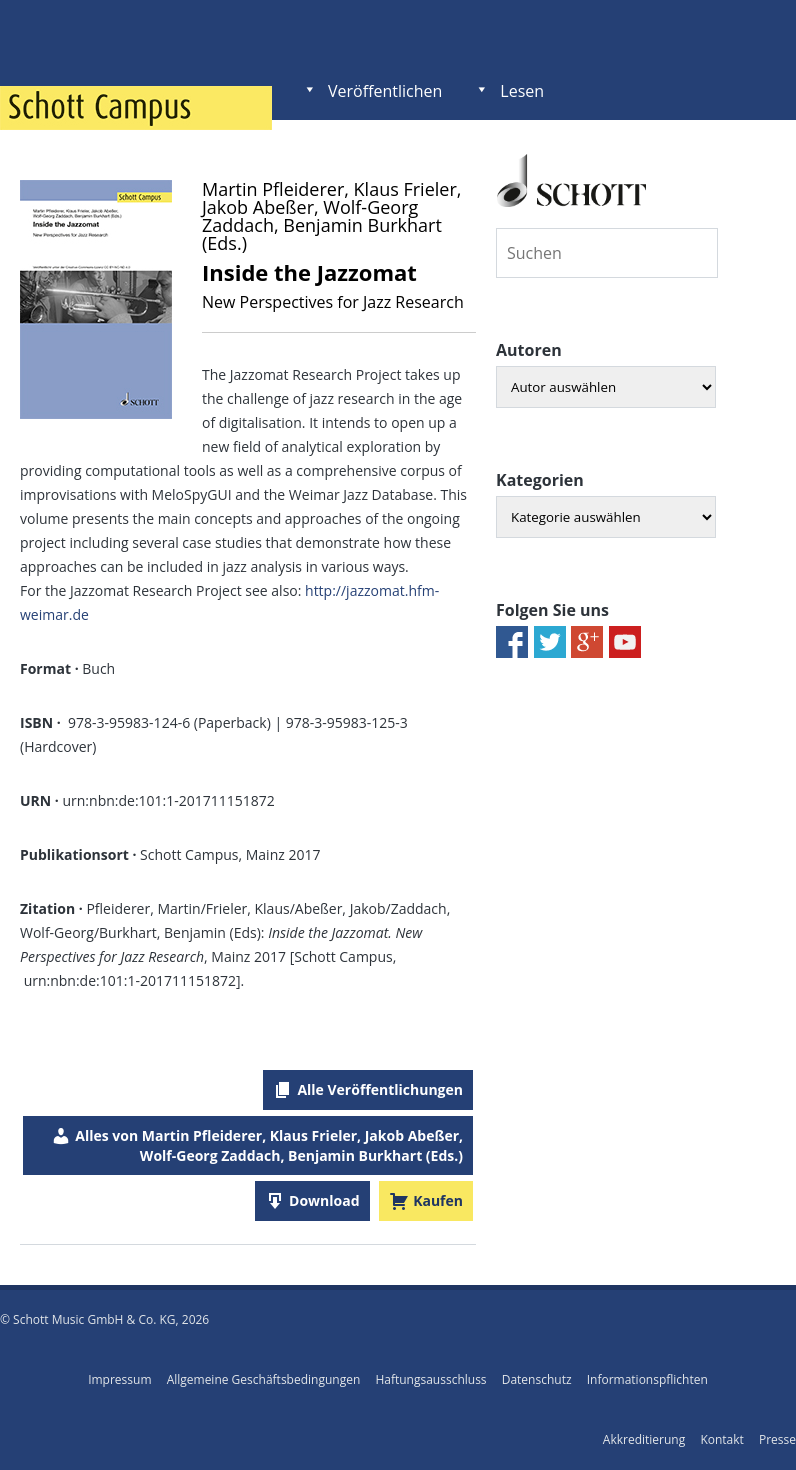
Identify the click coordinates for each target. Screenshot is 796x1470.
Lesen (522, 91)
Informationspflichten (647, 1379)
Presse (777, 1439)
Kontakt (721, 1439)
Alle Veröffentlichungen (380, 1089)
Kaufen (438, 1200)
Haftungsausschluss (430, 1379)
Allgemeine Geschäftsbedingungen (264, 1379)
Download (324, 1200)
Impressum (119, 1379)
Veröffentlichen (385, 91)
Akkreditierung (644, 1439)
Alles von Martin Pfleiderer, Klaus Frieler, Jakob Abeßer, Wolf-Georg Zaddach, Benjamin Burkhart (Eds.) (269, 1145)
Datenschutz (537, 1379)
